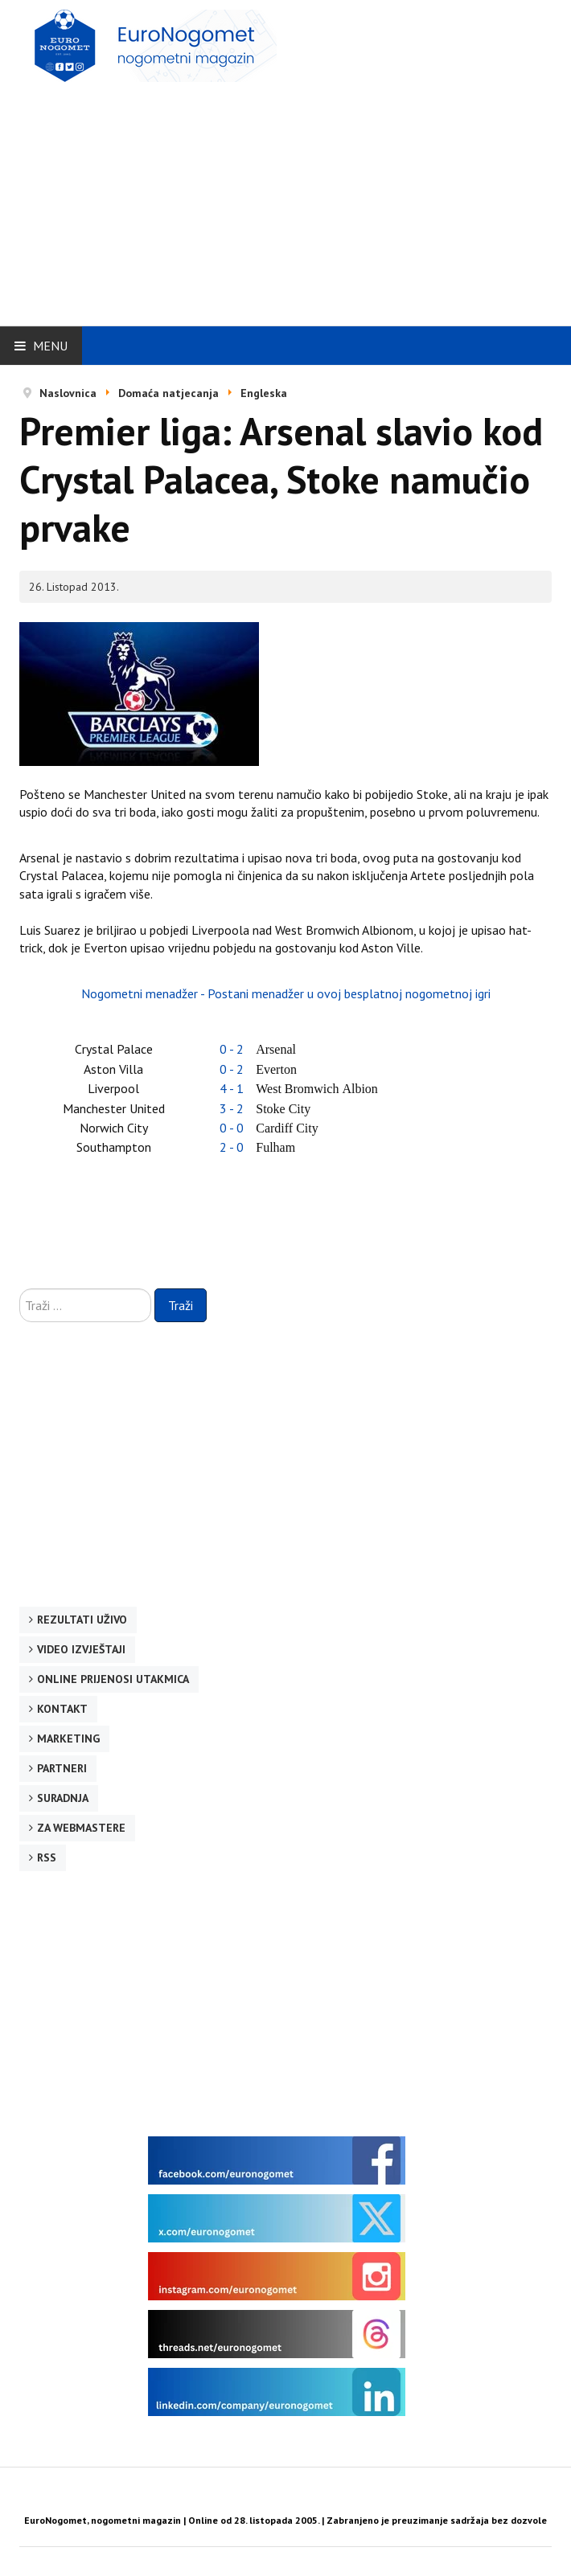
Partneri (62, 1768)
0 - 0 (232, 1128)
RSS (46, 1857)
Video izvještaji (81, 1649)
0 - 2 (232, 1049)
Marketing (68, 1738)
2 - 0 (232, 1147)
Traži (180, 1305)
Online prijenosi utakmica (113, 1679)
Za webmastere (81, 1827)
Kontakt (62, 1709)
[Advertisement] (295, 198)
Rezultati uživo (82, 1619)
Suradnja (62, 1798)
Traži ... (19, 1288)
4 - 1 (232, 1088)
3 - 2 (232, 1108)
